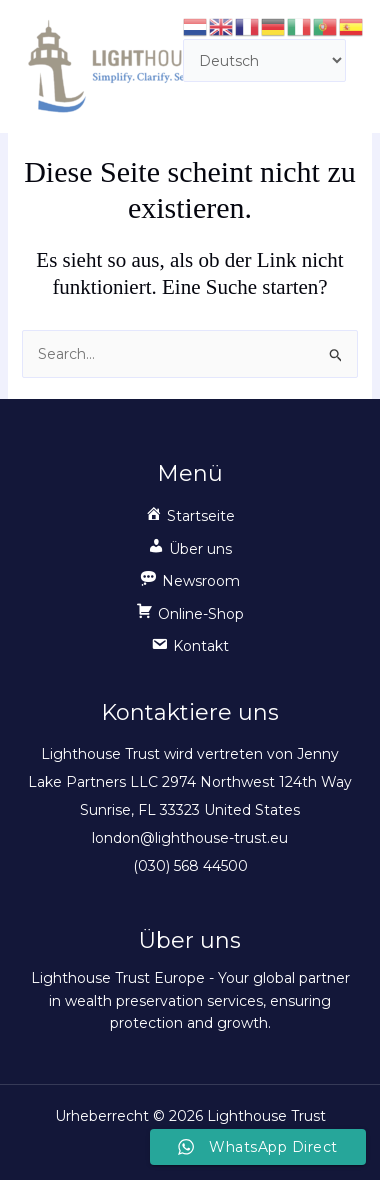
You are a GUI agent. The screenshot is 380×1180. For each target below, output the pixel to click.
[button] (190, 554)
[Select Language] (264, 60)
